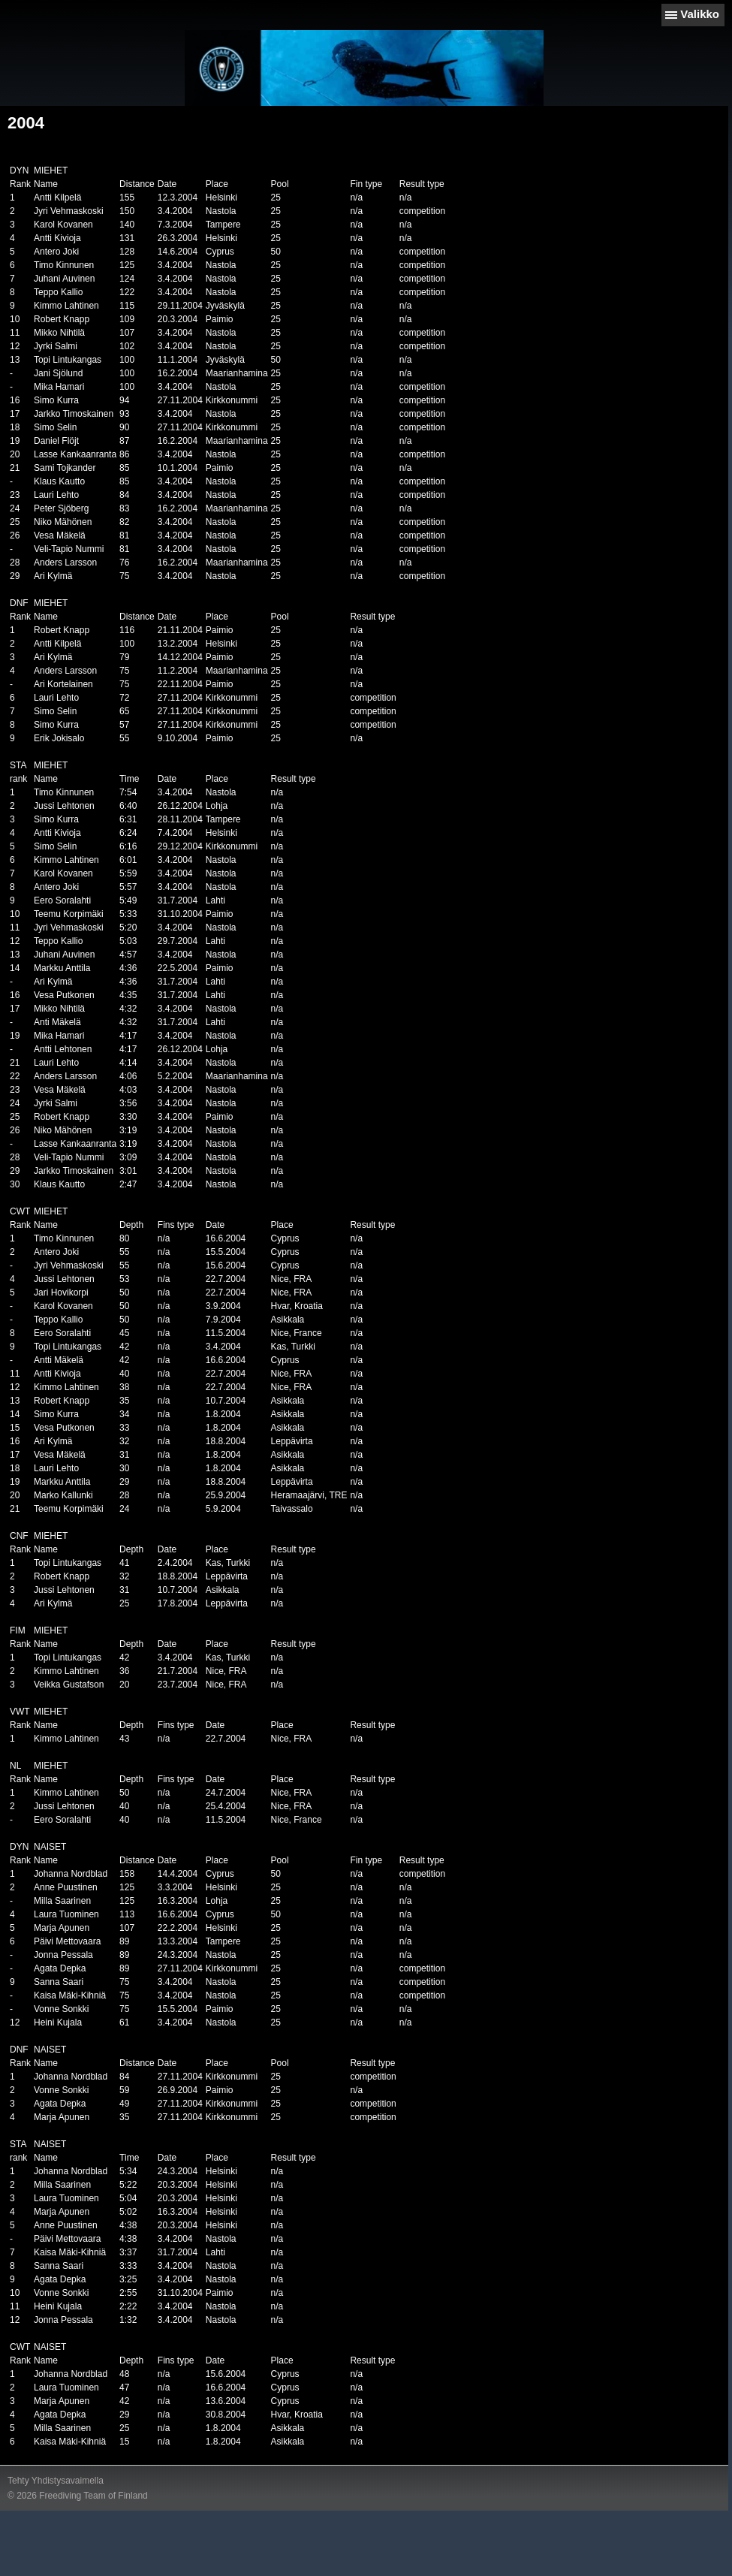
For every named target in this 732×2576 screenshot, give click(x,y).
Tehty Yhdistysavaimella (56, 2480)
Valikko (699, 14)
